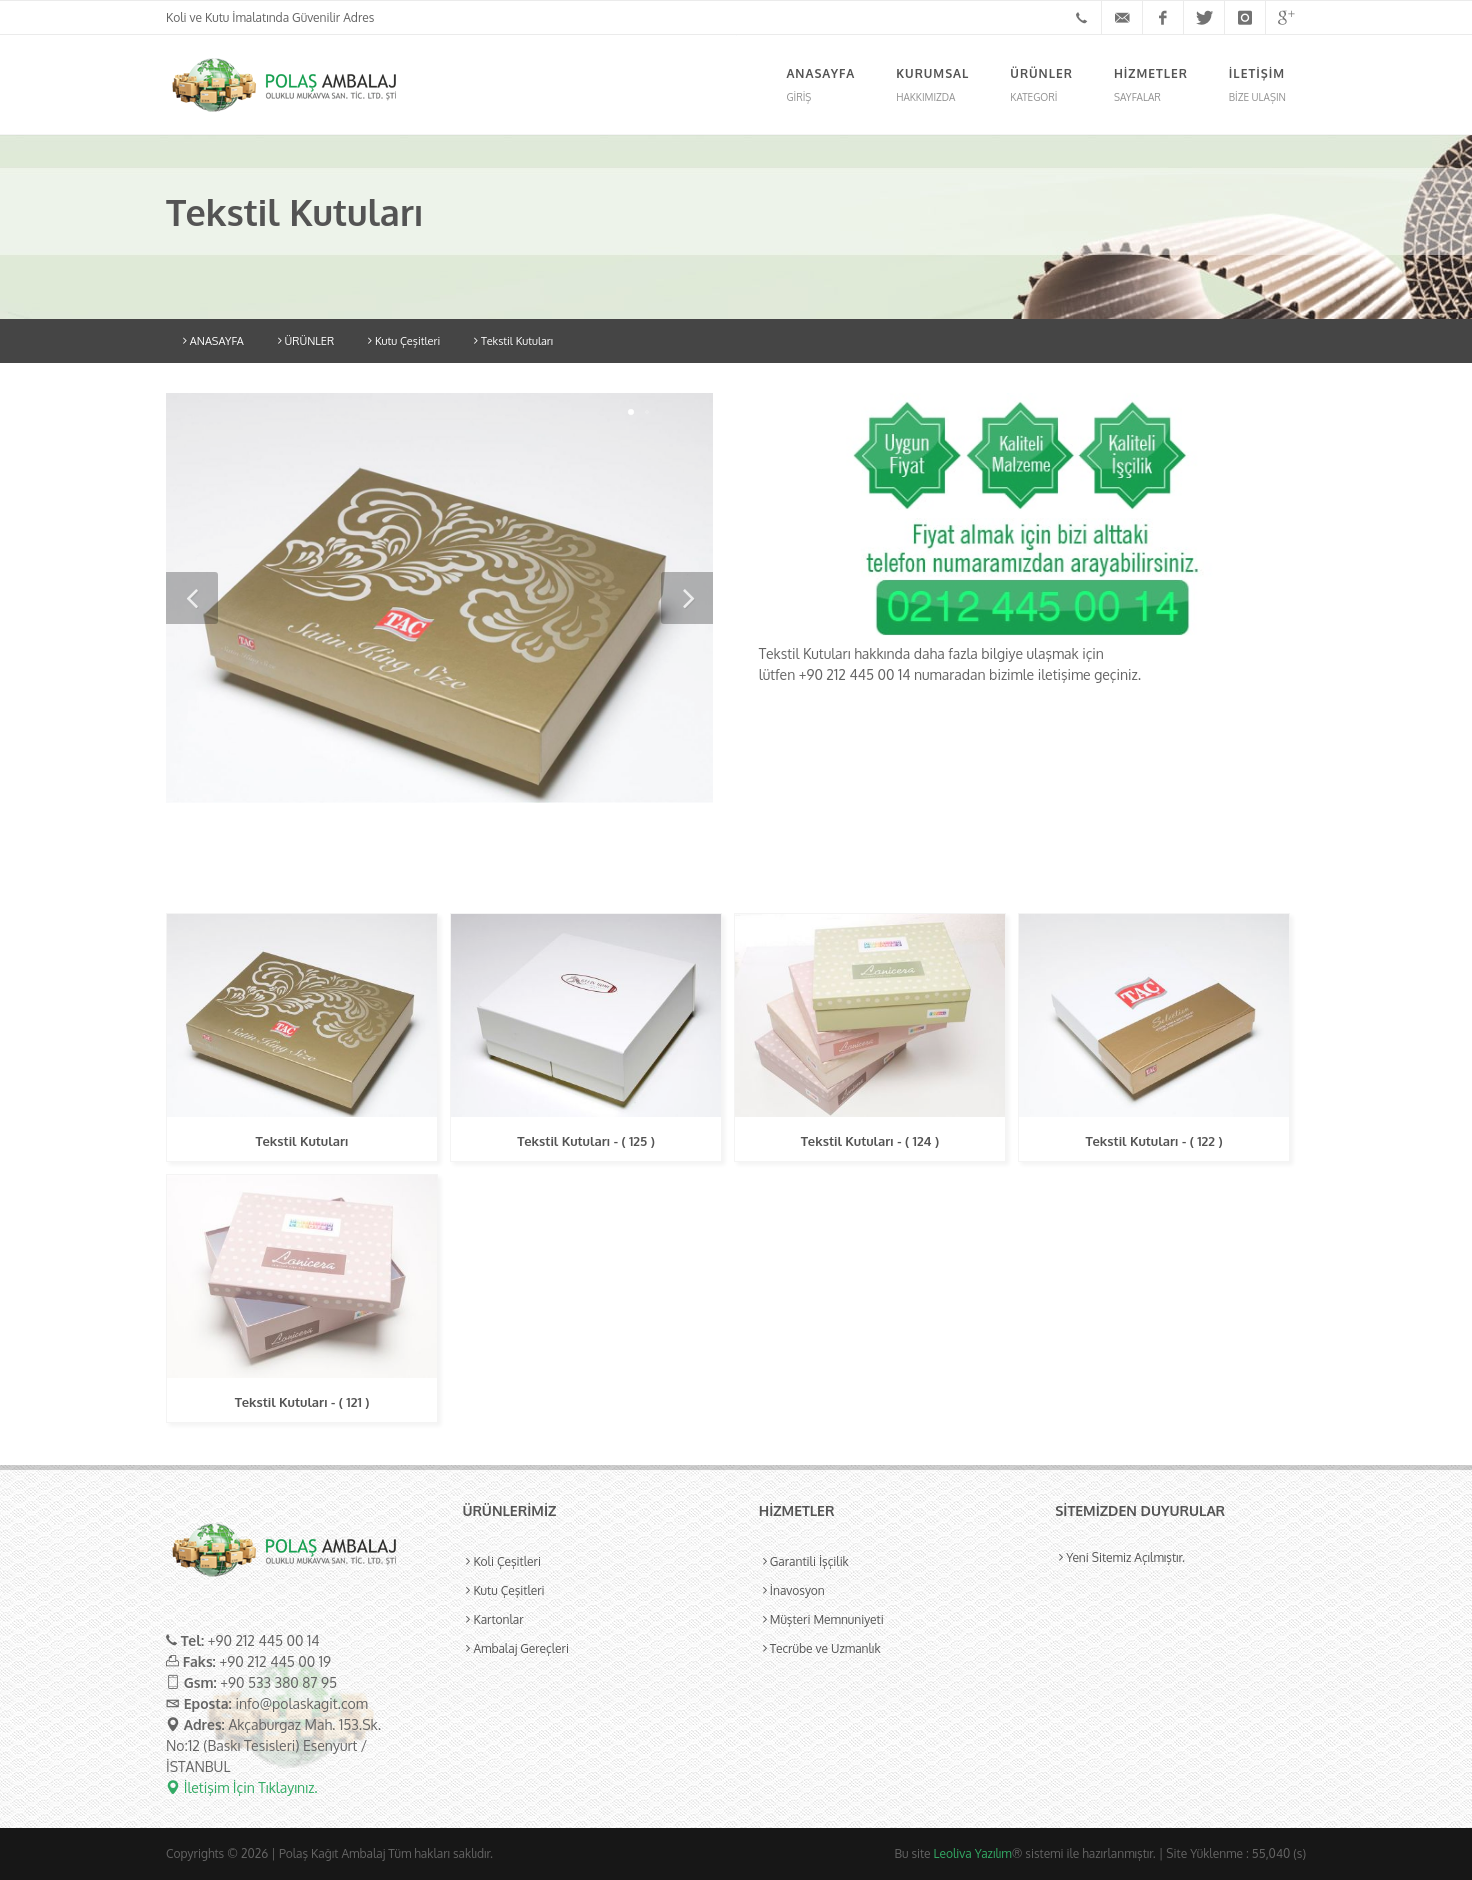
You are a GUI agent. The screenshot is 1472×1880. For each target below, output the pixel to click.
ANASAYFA (213, 341)
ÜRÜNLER (306, 341)
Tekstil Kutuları (513, 341)
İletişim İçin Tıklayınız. (242, 1787)
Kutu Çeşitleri (404, 341)
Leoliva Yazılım (973, 1853)
